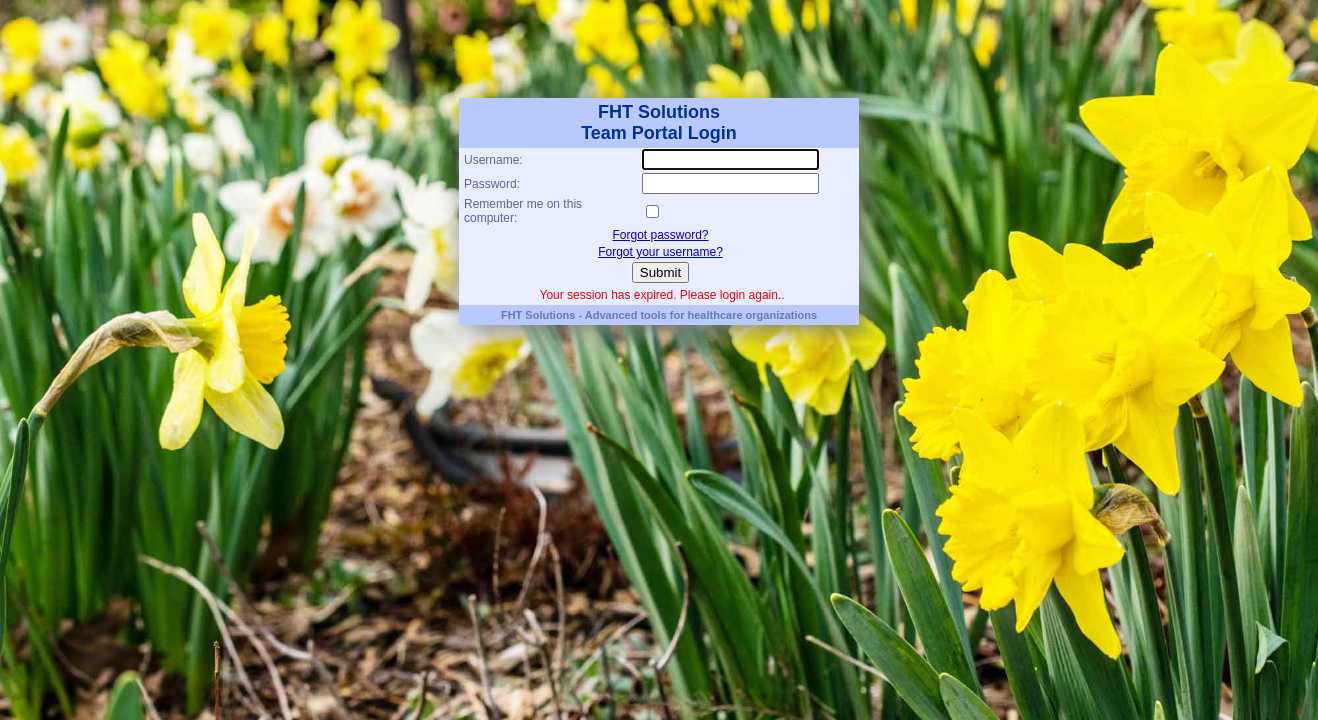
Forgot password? (660, 235)
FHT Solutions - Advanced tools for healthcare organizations (659, 315)
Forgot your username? (660, 252)
